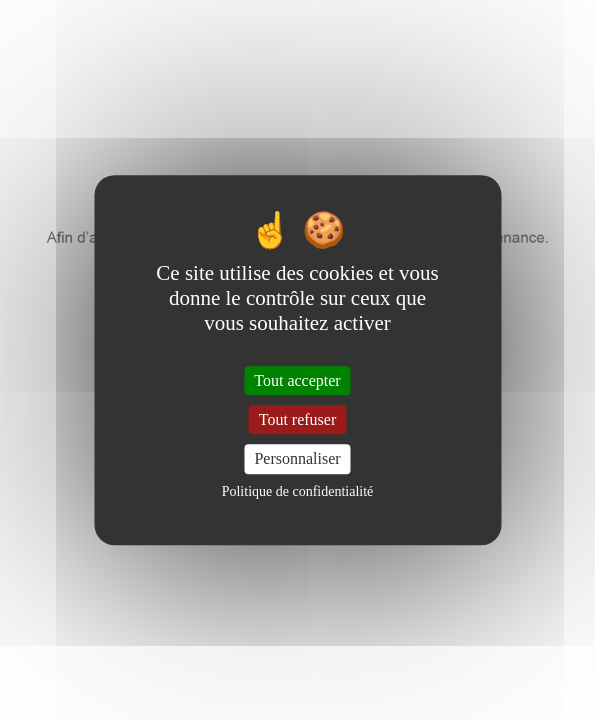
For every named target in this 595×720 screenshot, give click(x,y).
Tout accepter (297, 380)
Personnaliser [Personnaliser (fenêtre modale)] (297, 459)
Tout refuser (298, 419)
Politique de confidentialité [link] (298, 491)
